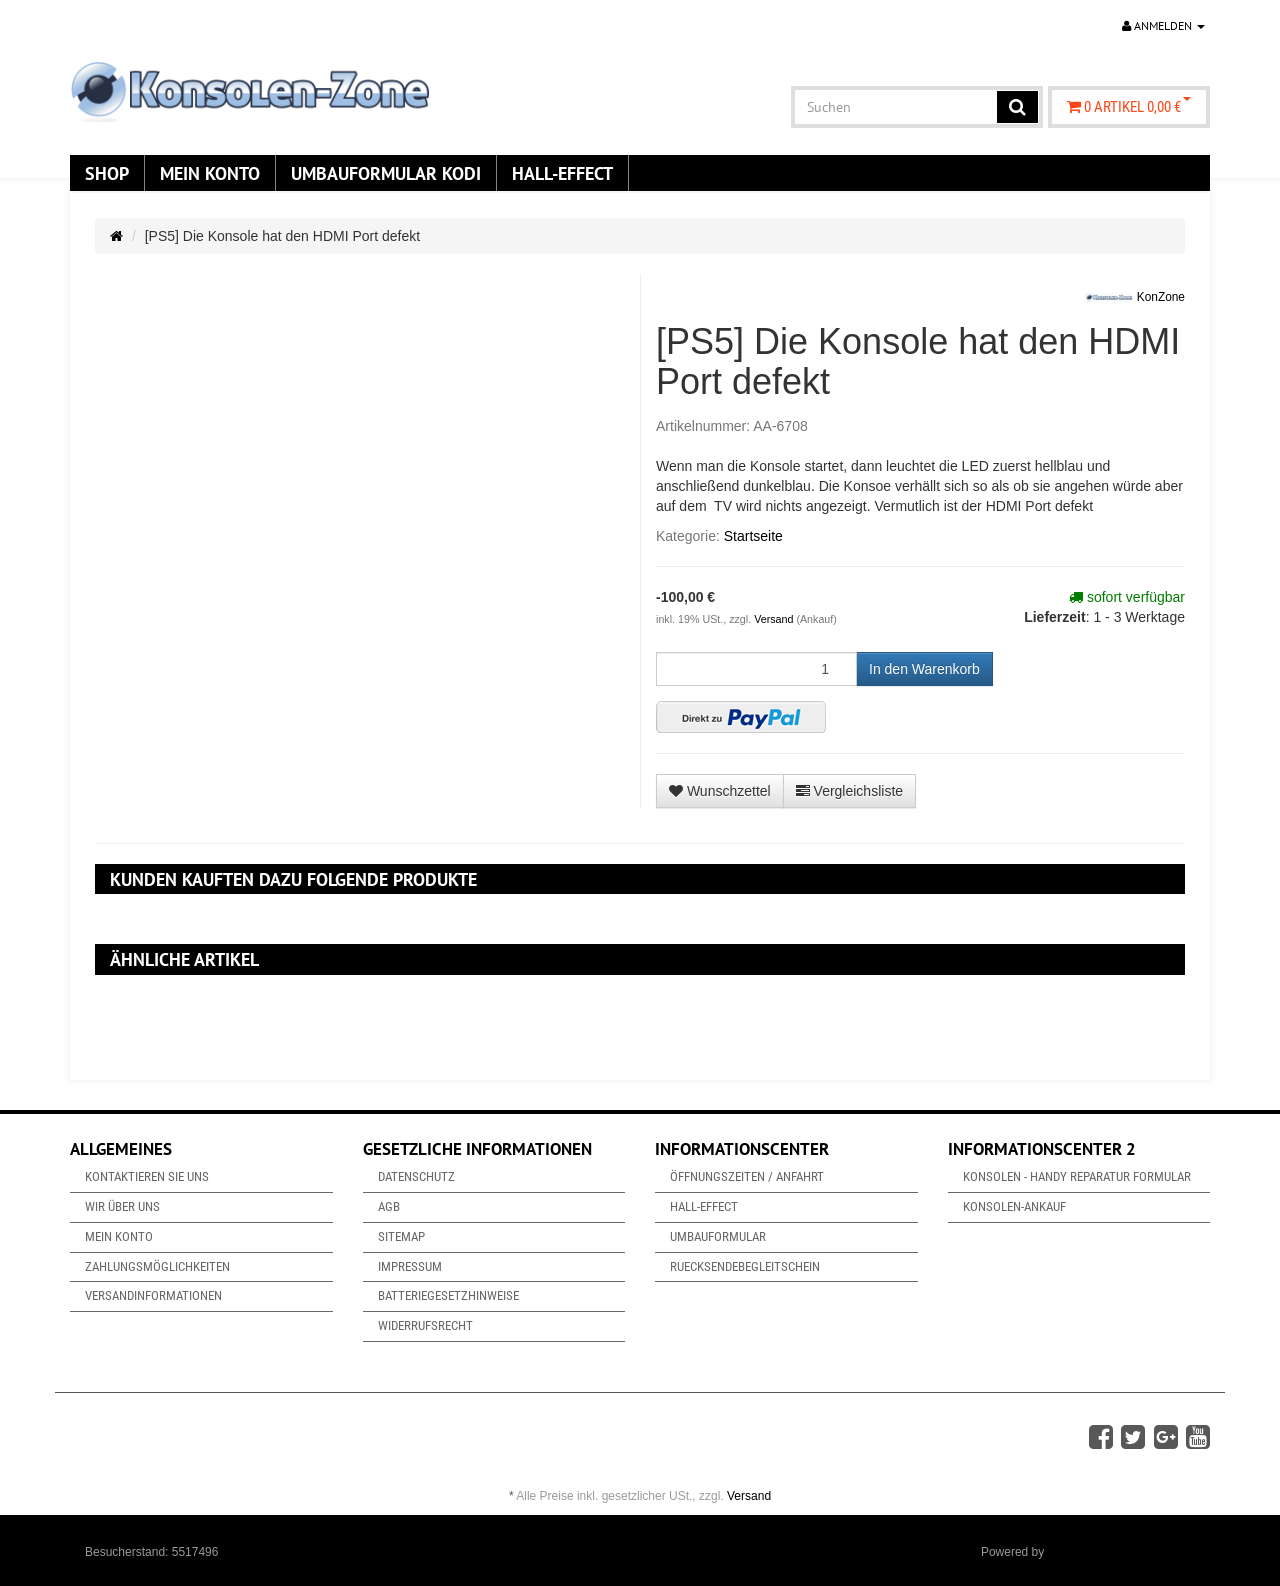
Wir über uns (122, 1206)
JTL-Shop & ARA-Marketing (1121, 1552)
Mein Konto (210, 173)
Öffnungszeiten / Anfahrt (747, 1176)
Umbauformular (718, 1236)
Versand (775, 619)
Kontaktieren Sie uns (147, 1176)
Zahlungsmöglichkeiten (157, 1266)
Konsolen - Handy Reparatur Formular (1077, 1176)
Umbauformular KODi (386, 173)
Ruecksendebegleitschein (745, 1266)
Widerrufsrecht (425, 1325)
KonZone (1135, 298)
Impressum (410, 1266)
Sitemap (401, 1236)
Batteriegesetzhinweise (448, 1295)
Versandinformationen (153, 1295)
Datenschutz (416, 1176)
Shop (107, 173)
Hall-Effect (562, 173)
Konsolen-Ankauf (1014, 1206)
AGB (389, 1206)
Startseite (753, 536)
